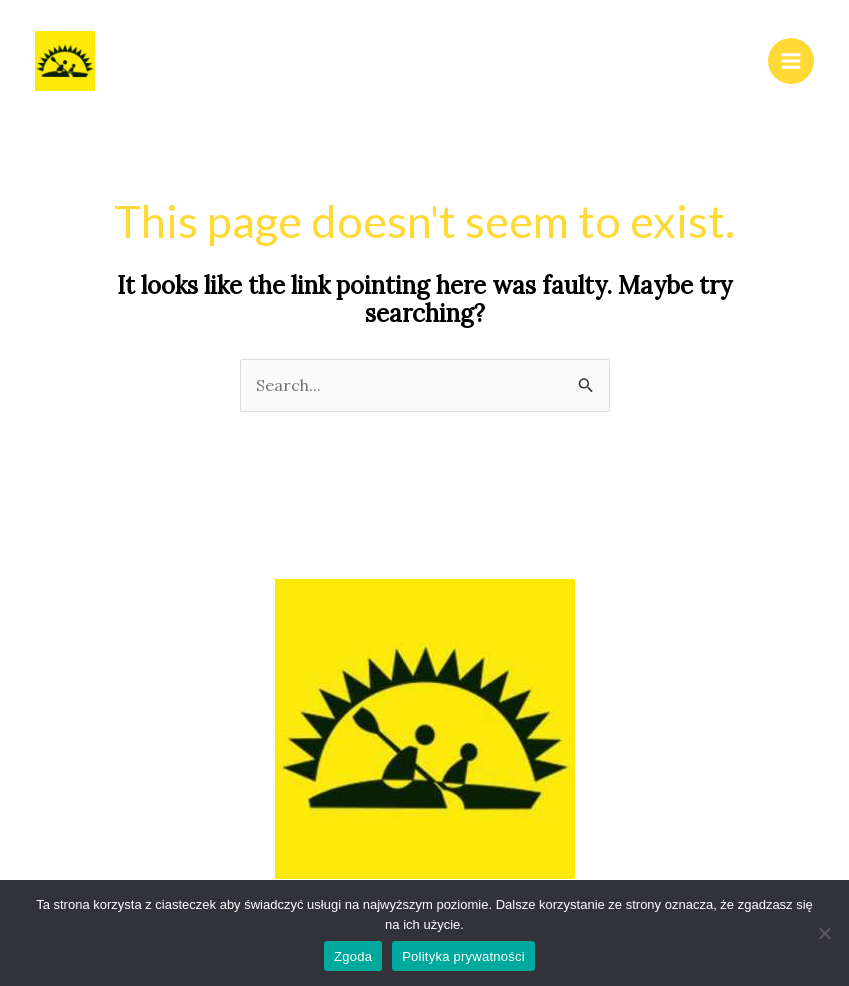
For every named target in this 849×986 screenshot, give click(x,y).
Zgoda (353, 956)
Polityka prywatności (463, 956)
